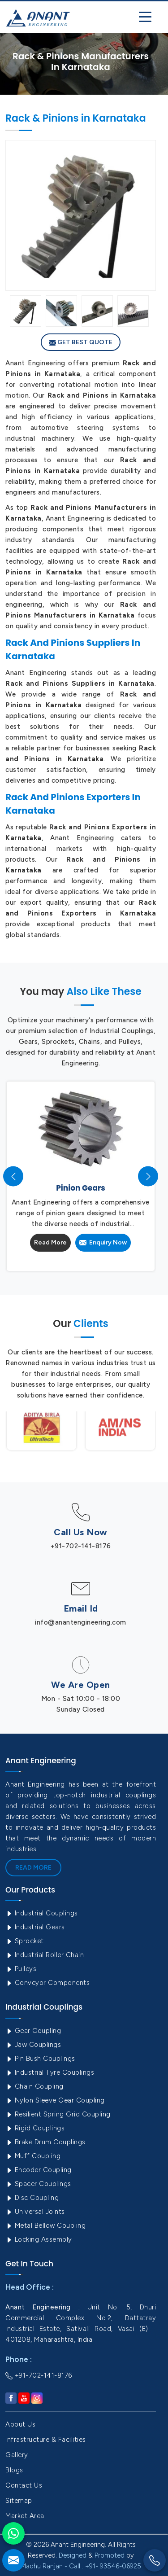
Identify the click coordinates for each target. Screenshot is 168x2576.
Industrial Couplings (41, 1913)
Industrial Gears (35, 1927)
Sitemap (18, 2501)
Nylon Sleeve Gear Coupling (55, 2100)
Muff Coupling (32, 2156)
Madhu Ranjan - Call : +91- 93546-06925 (81, 2566)
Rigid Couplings (35, 2128)
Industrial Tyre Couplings (49, 2072)
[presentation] (13, 1176)
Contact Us (23, 2485)
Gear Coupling (33, 2031)
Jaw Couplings (33, 2045)
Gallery (16, 2455)
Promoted (110, 2555)
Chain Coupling (34, 2086)
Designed (72, 2555)
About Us (20, 2424)
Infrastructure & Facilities (45, 2440)
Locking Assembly (38, 2239)
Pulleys (20, 1969)
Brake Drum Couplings (45, 2142)
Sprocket (24, 1941)
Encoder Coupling (38, 2170)
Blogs (14, 2470)
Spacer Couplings (38, 2184)
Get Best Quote (80, 342)
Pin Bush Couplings (40, 2059)
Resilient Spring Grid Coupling (58, 2114)
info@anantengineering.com (80, 1622)
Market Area (24, 2516)
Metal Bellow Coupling (45, 2225)
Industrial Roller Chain (44, 1955)
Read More (50, 1242)
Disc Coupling (32, 2198)
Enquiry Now (103, 1242)
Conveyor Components (47, 1983)
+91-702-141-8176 (81, 1546)
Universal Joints (35, 2212)
